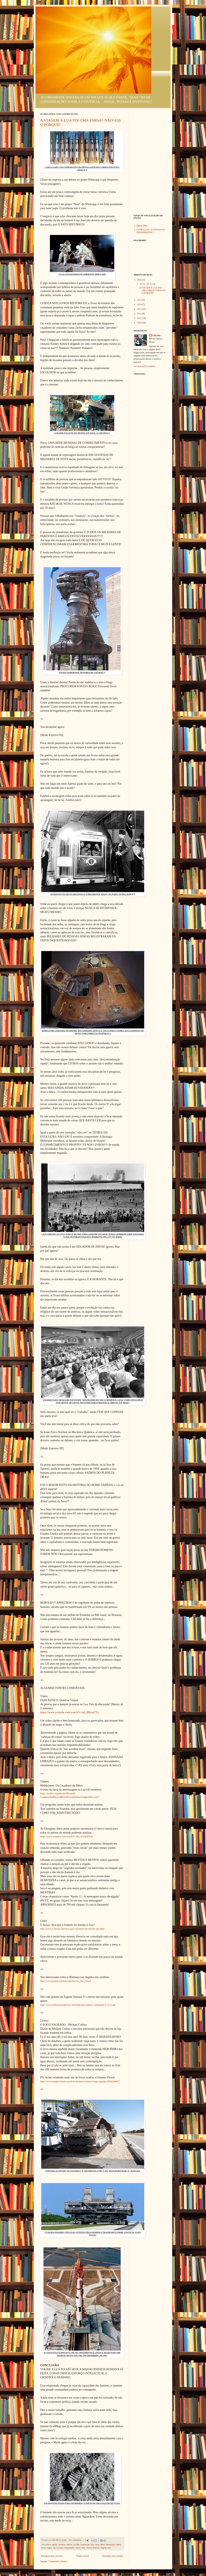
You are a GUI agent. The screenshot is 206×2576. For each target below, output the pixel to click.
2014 (139, 304)
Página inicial (82, 2556)
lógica (49, 2548)
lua (54, 2548)
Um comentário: (75, 2540)
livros (44, 2548)
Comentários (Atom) (57, 2561)
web (109, 2548)
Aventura (62, 2544)
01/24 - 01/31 (146, 284)
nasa (83, 2548)
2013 (139, 309)
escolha (76, 2544)
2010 (139, 323)
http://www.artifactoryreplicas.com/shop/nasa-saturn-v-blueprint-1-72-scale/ (78, 2004)
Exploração (84, 2544)
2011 (139, 318)
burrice (69, 2544)
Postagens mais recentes (52, 2556)
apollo (54, 2544)
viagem (103, 2548)
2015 (139, 300)
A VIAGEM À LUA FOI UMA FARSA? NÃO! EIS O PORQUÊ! (152, 290)
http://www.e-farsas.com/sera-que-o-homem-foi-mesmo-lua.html (72, 1928)
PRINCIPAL (142, 226)
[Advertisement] (150, 161)
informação (110, 2544)
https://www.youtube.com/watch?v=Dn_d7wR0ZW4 (66, 1836)
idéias (102, 2544)
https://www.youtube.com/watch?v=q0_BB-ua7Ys (69, 1712)
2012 (139, 314)
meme (77, 2548)
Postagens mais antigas (112, 2556)
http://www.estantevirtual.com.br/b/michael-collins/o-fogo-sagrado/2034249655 (80, 2081)
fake (92, 2544)
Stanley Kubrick (92, 2548)
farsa (97, 2544)
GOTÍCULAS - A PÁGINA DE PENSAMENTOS (150, 231)
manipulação (69, 2548)
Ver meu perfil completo (144, 366)
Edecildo (156, 335)
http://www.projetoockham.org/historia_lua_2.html (65, 1981)
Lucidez (60, 2548)
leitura (118, 2544)
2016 (139, 280)
